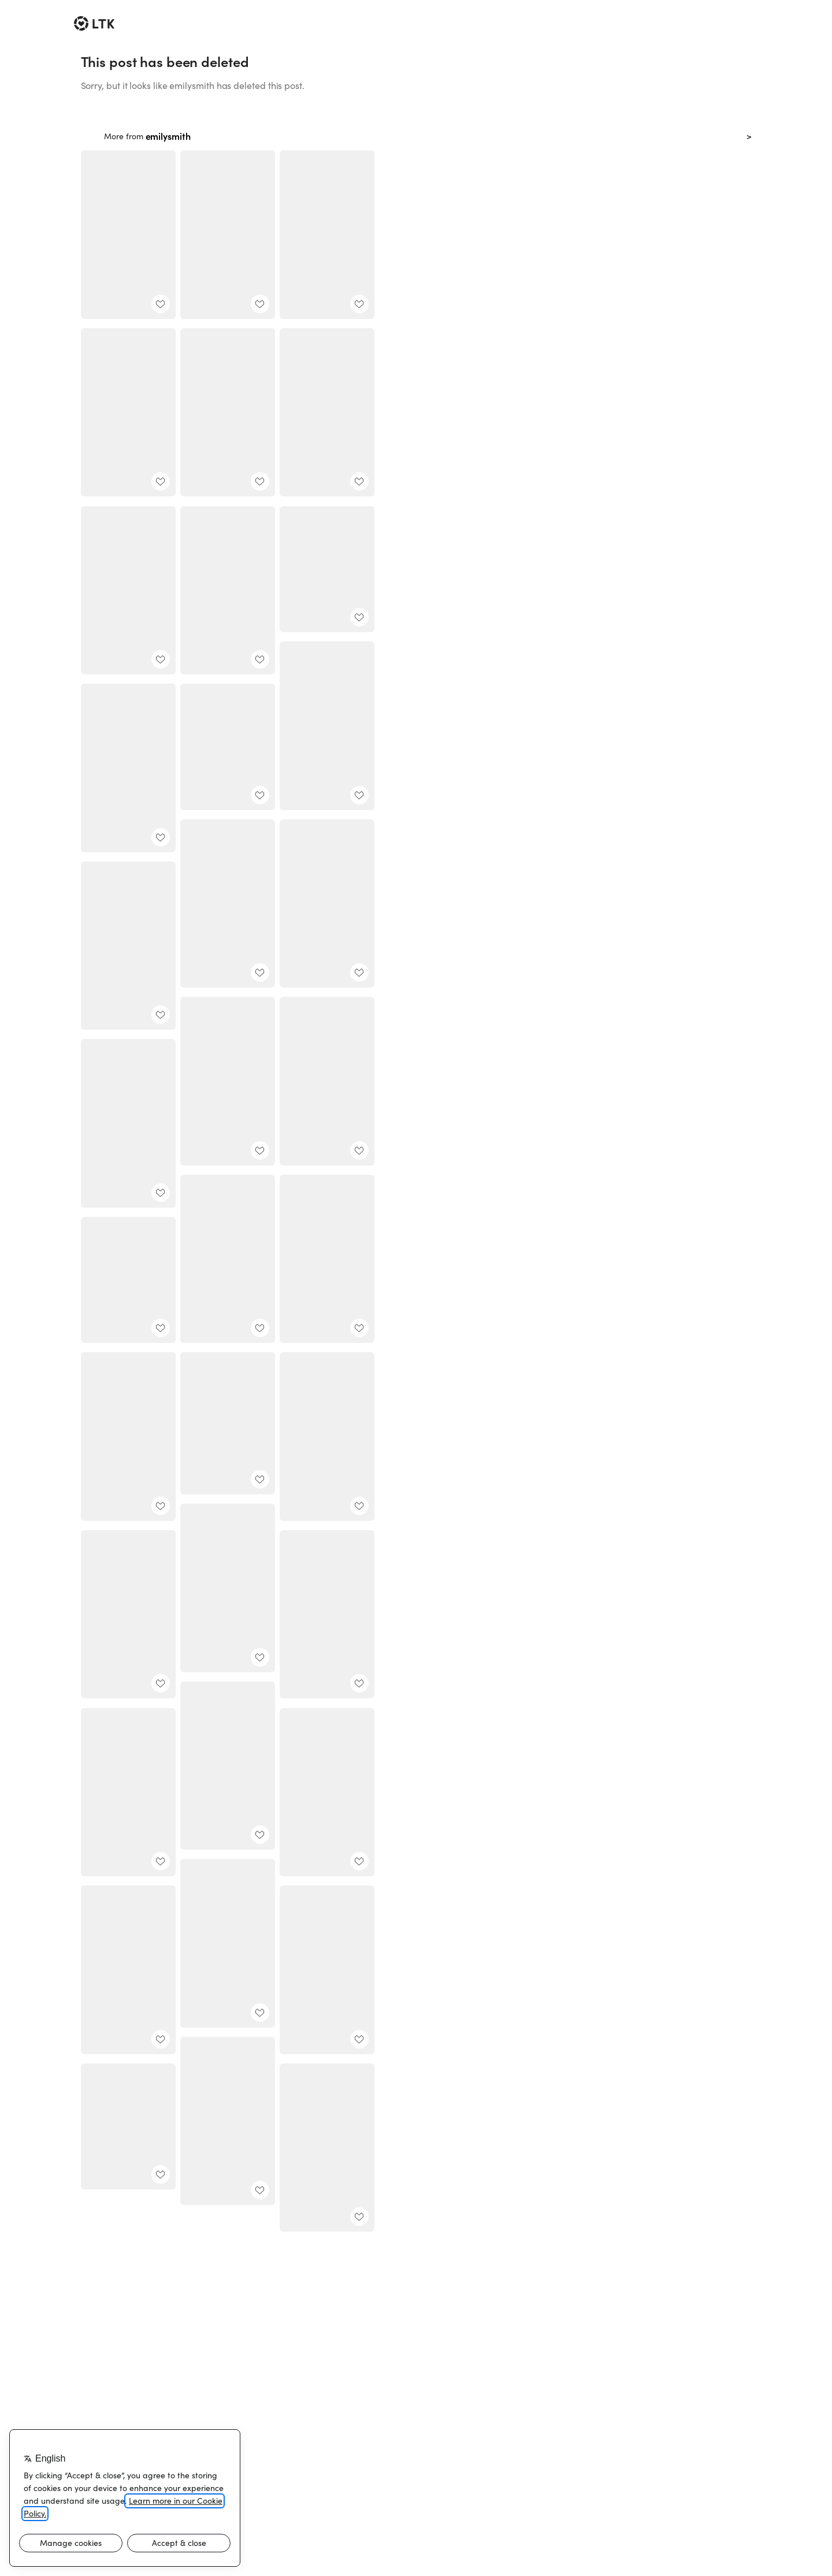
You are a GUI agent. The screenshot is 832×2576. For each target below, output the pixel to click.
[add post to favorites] (160, 304)
